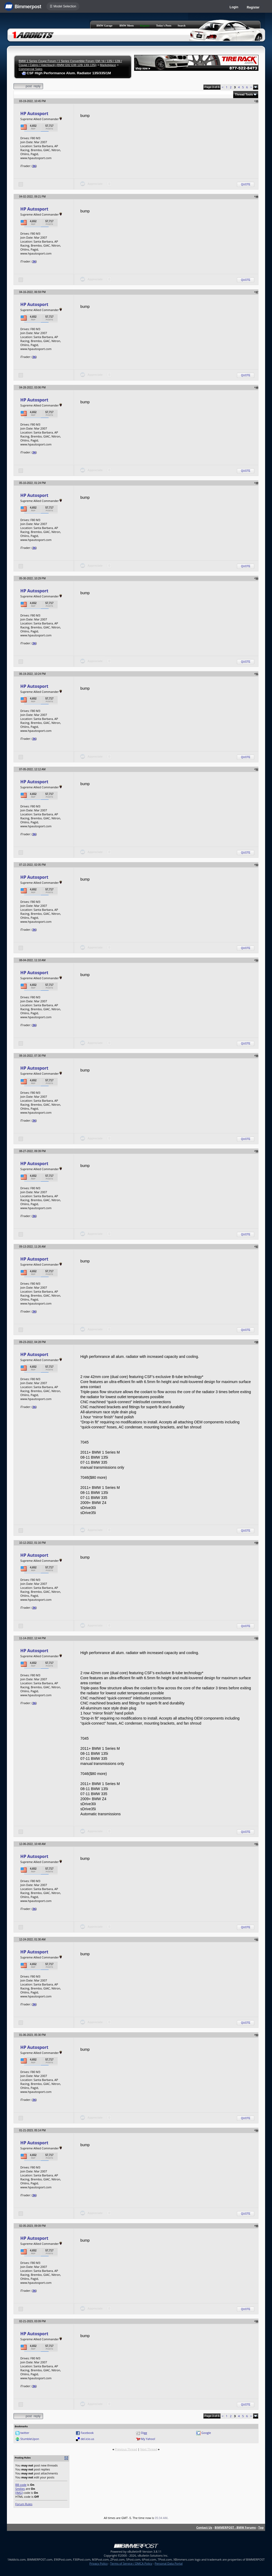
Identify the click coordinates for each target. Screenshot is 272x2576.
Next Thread (148, 2449)
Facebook (87, 2433)
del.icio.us (87, 2439)
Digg (144, 2433)
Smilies (20, 2489)
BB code (21, 2485)
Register (253, 7)
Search (181, 25)
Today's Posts (163, 25)
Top (261, 2527)
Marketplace (108, 65)
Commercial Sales (30, 69)
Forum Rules (23, 2504)
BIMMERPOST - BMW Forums (235, 2527)
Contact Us (204, 2527)
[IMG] (19, 2493)
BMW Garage (104, 25)
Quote (245, 184)
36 (34, 166)
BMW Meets (127, 25)
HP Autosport (34, 113)
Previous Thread (126, 2449)
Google (206, 2433)
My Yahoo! (148, 2439)
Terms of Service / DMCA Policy (131, 2563)
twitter (24, 2433)
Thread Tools (244, 94)
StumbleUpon (29, 2439)
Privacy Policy (99, 2563)
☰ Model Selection (63, 6)
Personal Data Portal (168, 2563)
